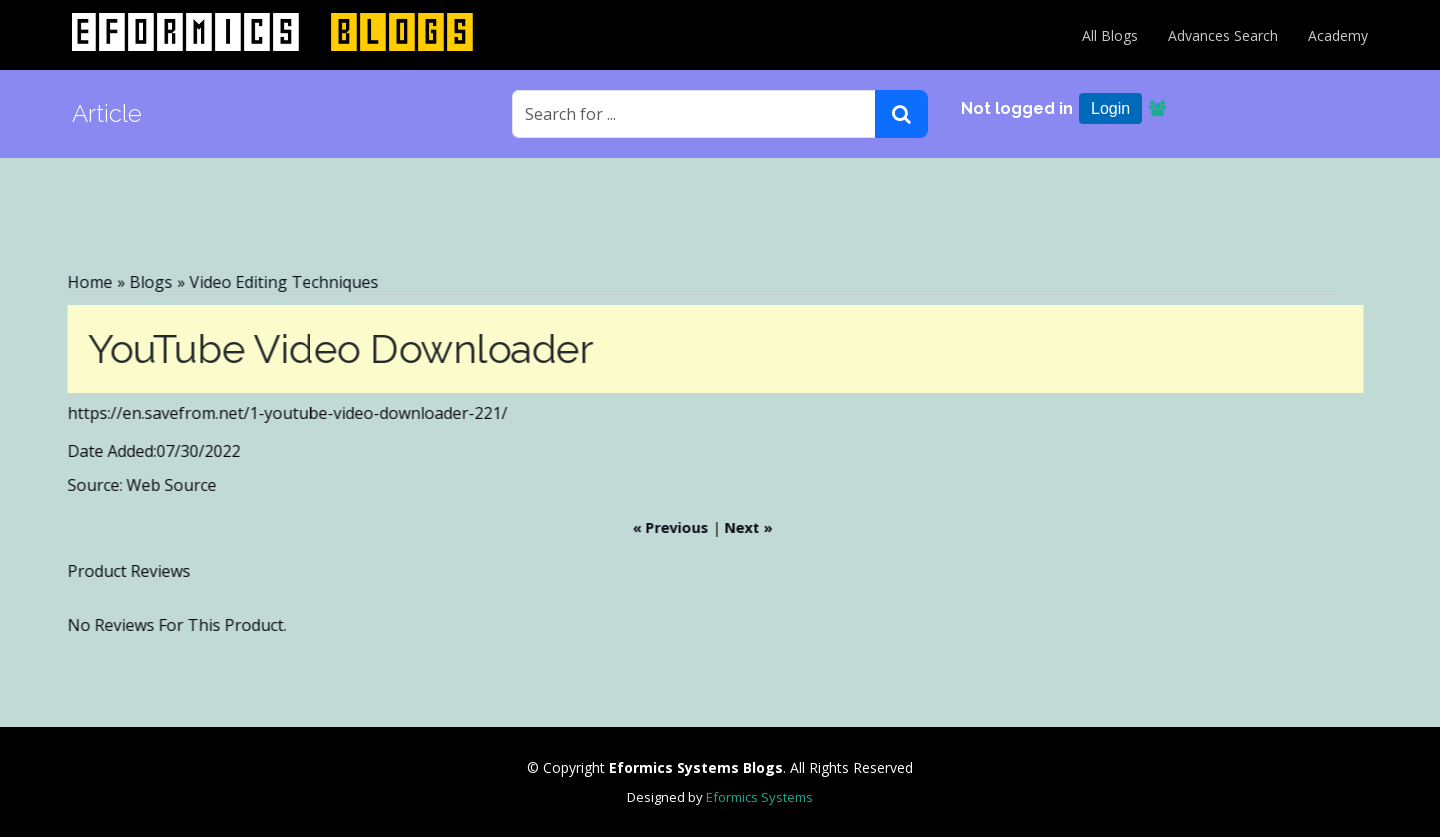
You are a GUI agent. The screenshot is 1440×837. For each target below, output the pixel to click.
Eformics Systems (759, 797)
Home (83, 282)
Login (1110, 108)
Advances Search (1223, 35)
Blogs (144, 282)
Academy (1338, 35)
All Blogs (1110, 35)
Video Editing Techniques (277, 282)
